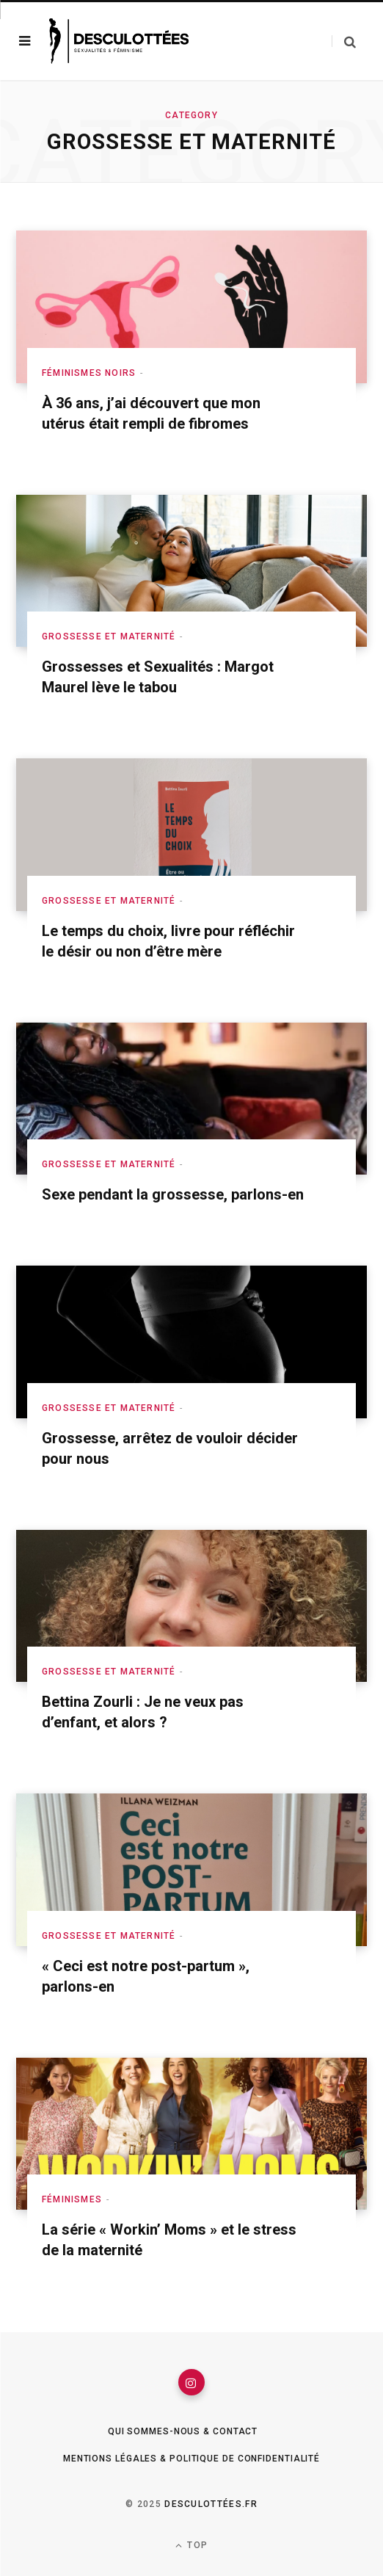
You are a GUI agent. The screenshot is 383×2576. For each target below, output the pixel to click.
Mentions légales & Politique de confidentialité (191, 2458)
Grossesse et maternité (108, 636)
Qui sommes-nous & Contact (183, 2431)
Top (191, 2545)
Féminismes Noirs (89, 373)
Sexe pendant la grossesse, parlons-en (173, 1194)
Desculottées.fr (211, 2504)
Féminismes (72, 2199)
